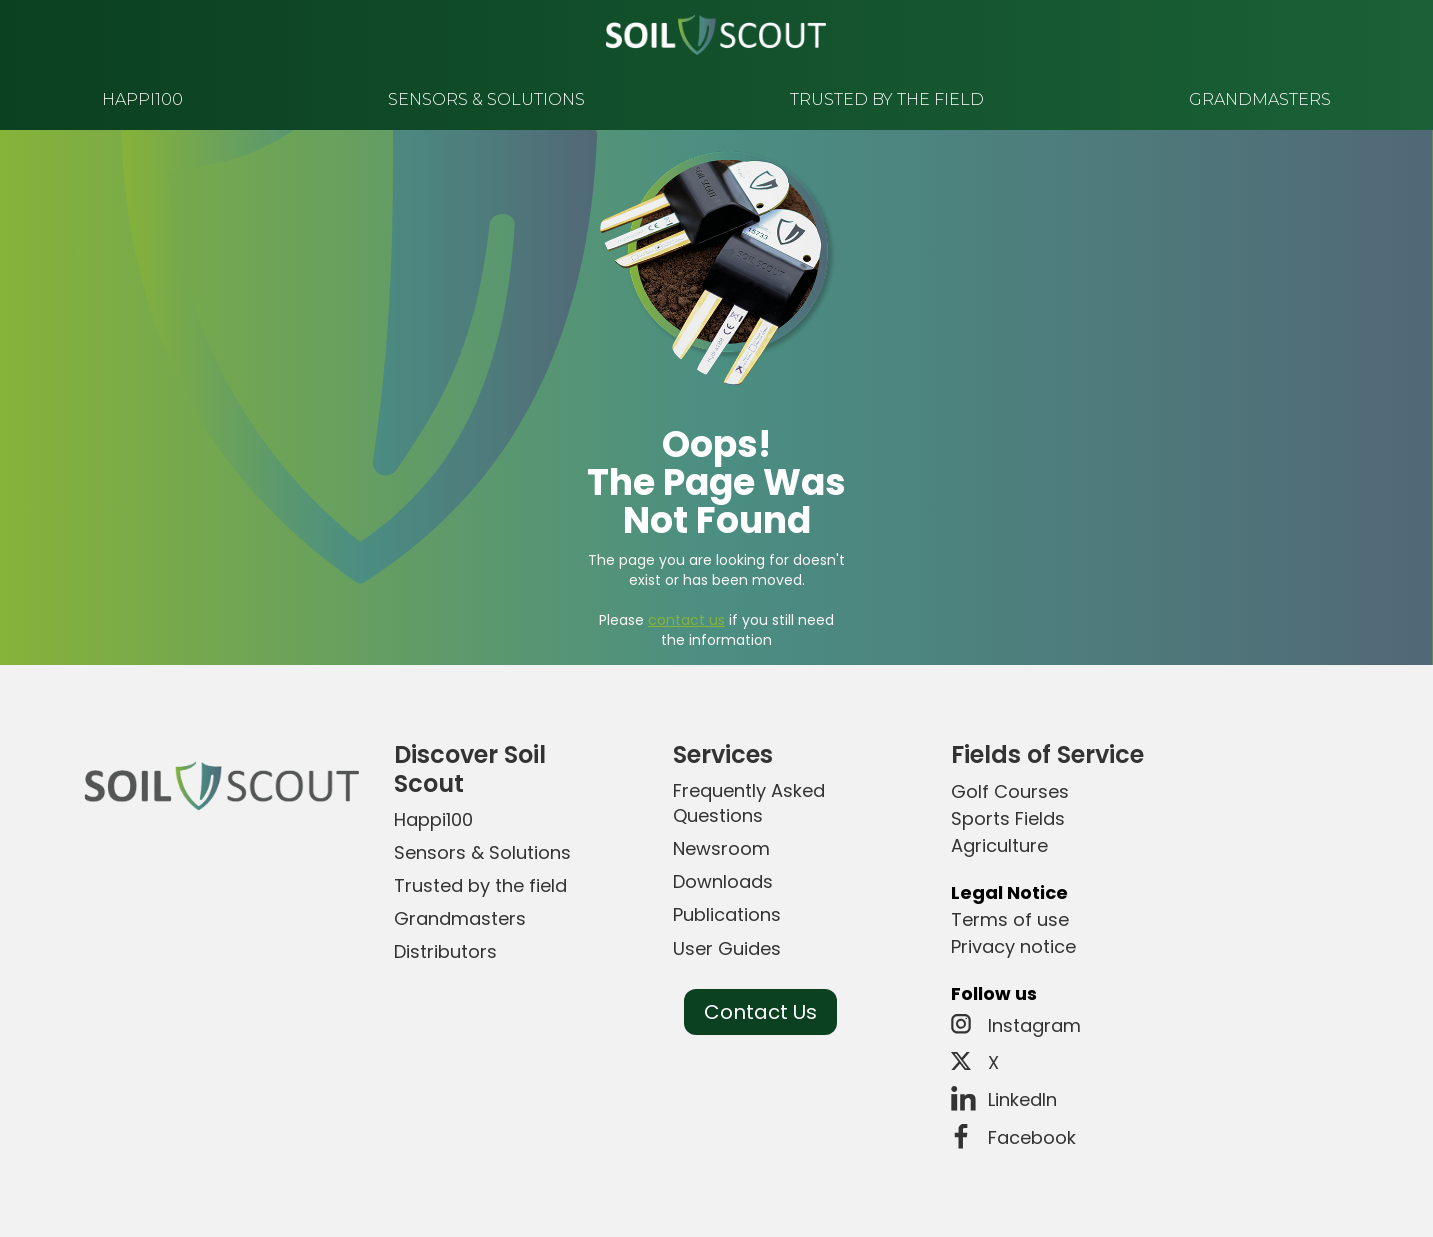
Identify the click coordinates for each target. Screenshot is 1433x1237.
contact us (686, 620)
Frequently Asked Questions (749, 803)
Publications (727, 914)
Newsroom (721, 848)
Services (723, 754)
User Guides (727, 948)
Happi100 (433, 819)
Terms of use (1010, 919)
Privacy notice (1013, 946)
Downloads (723, 881)
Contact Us (760, 1012)
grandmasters (1260, 99)
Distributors (445, 951)
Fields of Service (1047, 754)
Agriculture (999, 845)
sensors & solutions (486, 99)
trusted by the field (887, 99)
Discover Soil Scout (470, 769)
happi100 (142, 99)
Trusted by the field (480, 885)
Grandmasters (460, 918)
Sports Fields (1008, 818)
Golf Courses (1010, 791)
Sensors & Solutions (482, 852)
